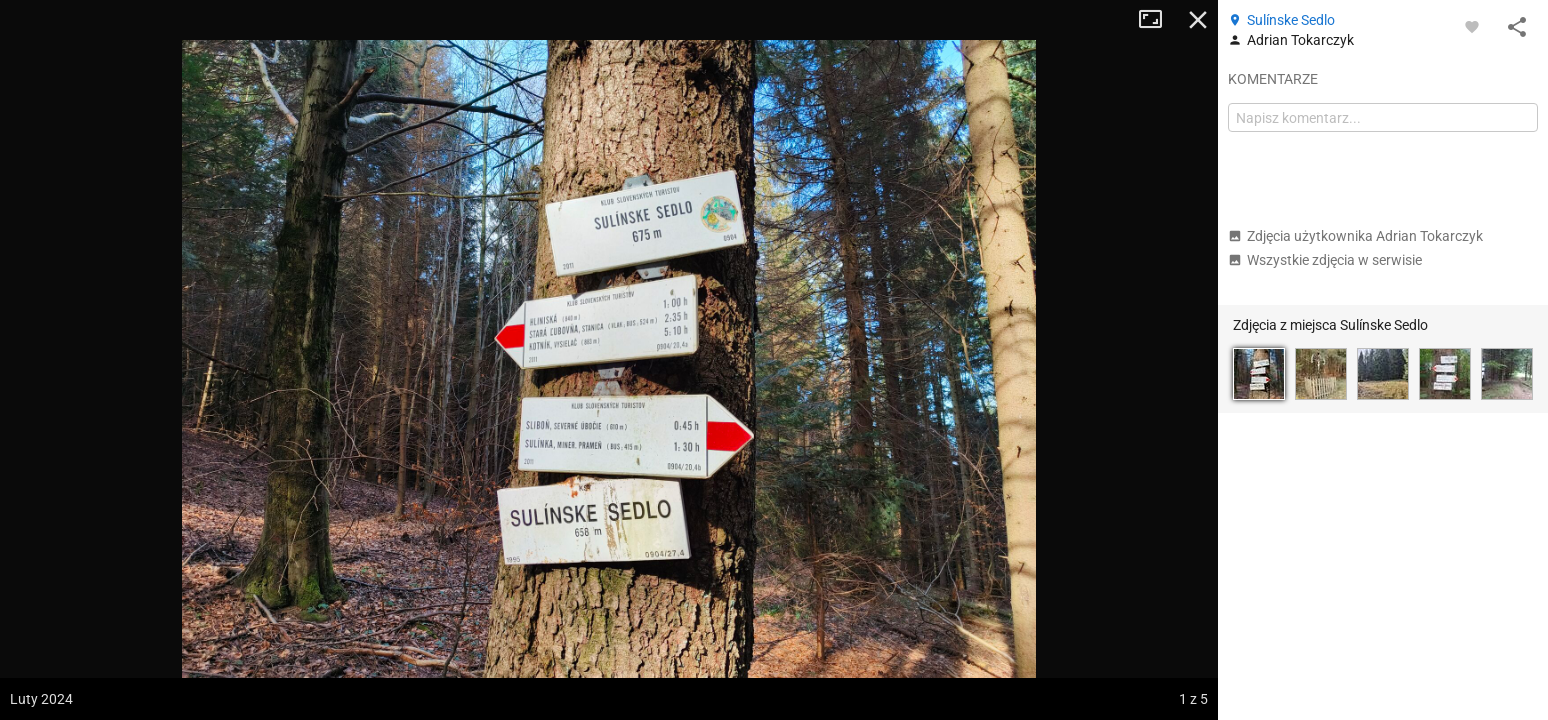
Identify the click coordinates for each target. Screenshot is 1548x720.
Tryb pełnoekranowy (1158, 20)
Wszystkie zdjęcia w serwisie (1325, 260)
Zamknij (1198, 20)
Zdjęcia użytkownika (1355, 236)
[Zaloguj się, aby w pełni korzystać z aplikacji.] (1472, 26)
